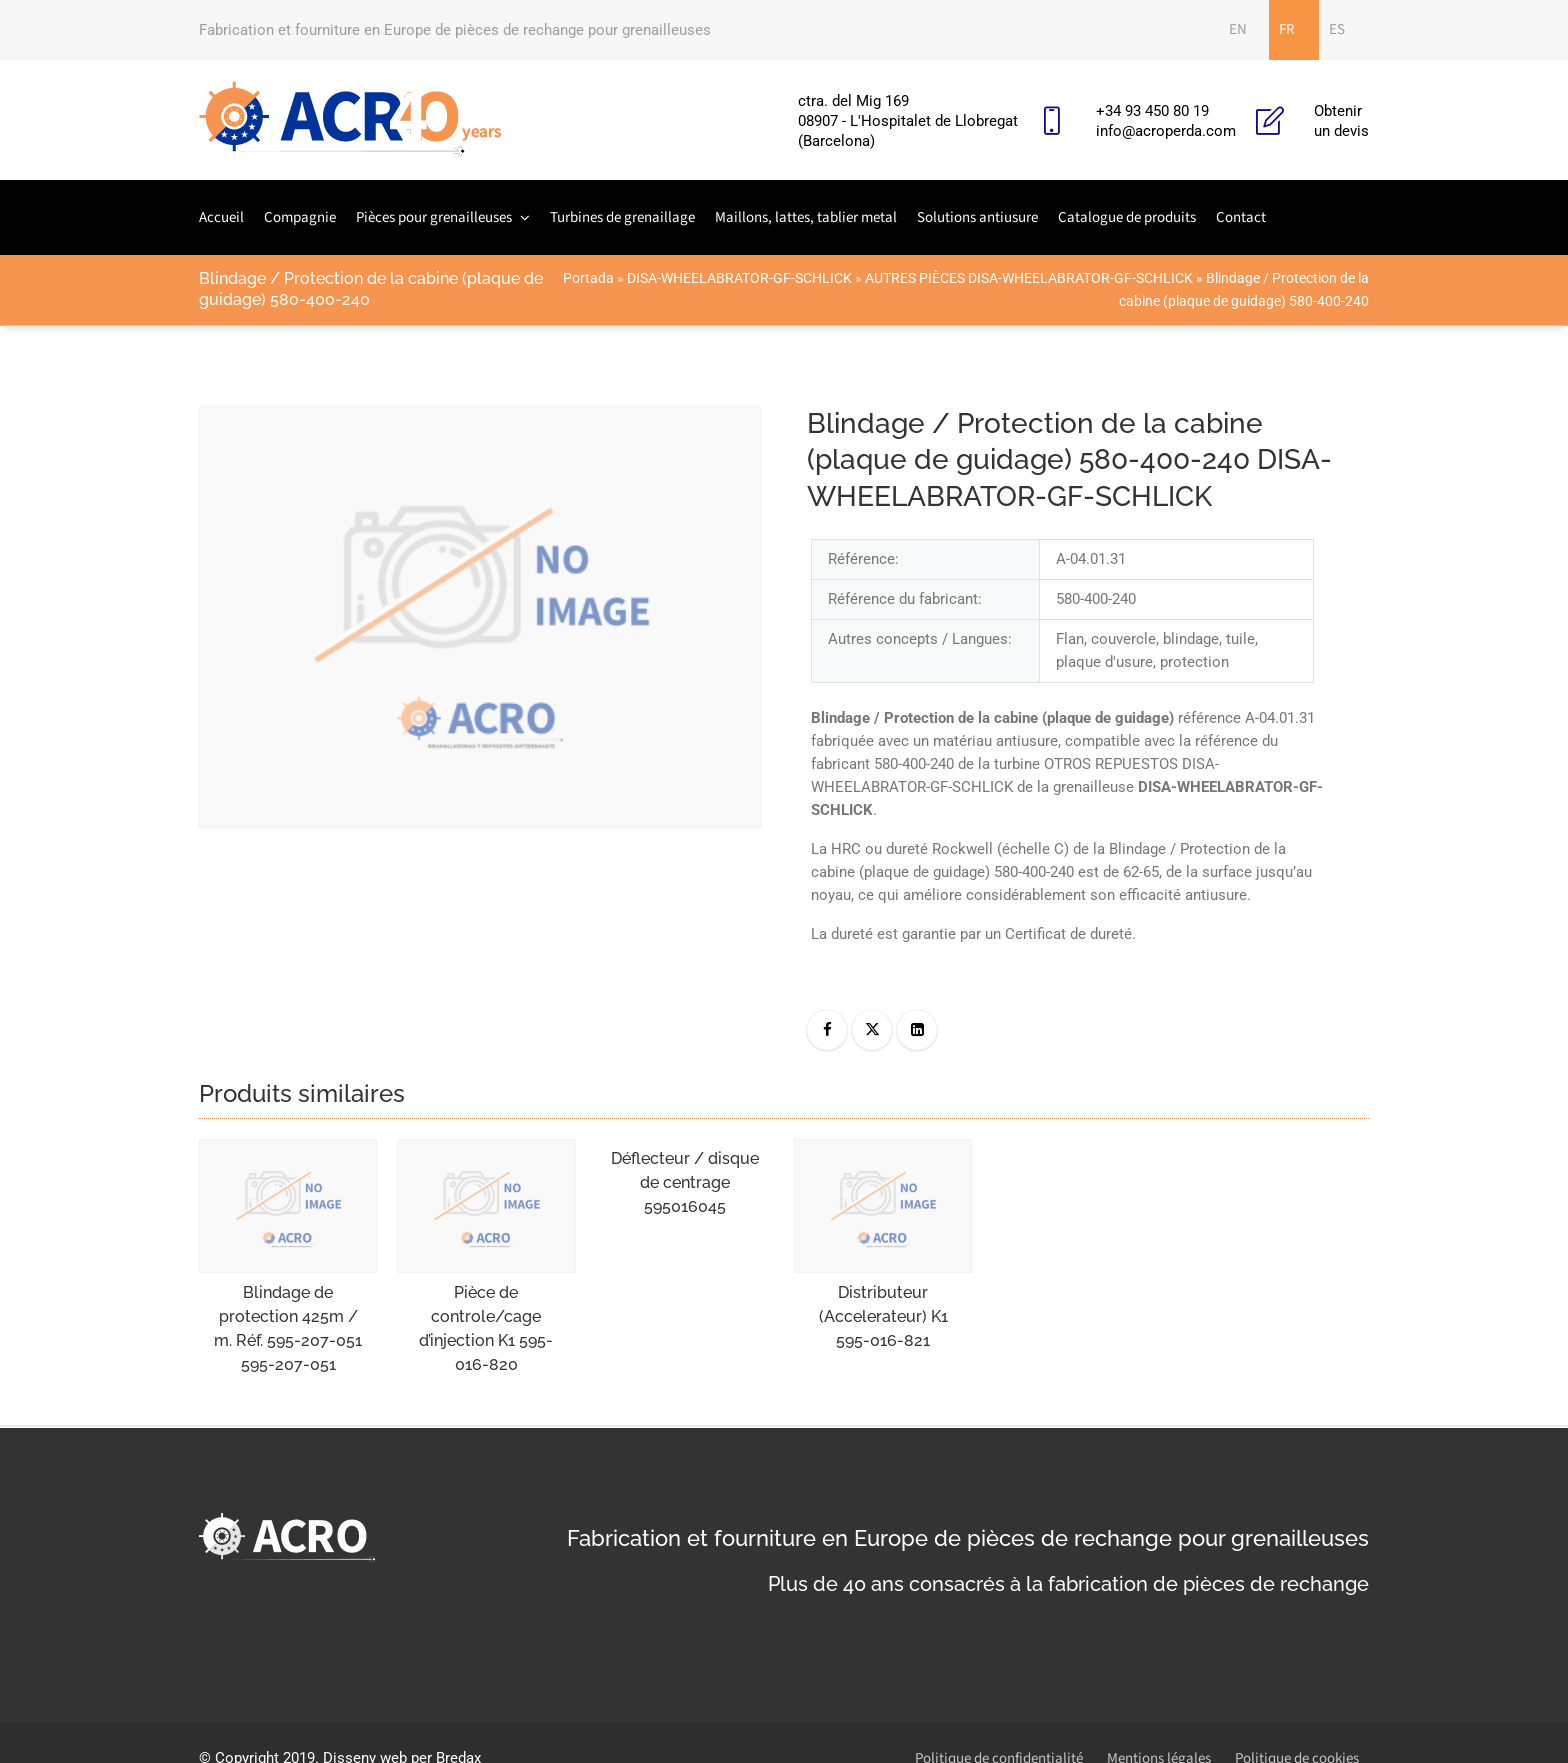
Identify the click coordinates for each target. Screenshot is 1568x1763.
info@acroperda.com (1166, 131)
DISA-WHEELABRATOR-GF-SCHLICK (739, 278)
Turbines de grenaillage (622, 217)
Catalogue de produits (1127, 217)
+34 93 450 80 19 (1152, 111)
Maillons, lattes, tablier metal (806, 217)
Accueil (221, 217)
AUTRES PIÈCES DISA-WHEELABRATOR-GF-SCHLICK (1029, 278)
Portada (588, 278)
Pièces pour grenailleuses (434, 217)
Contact (1241, 217)
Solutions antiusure (977, 217)
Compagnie (300, 217)
